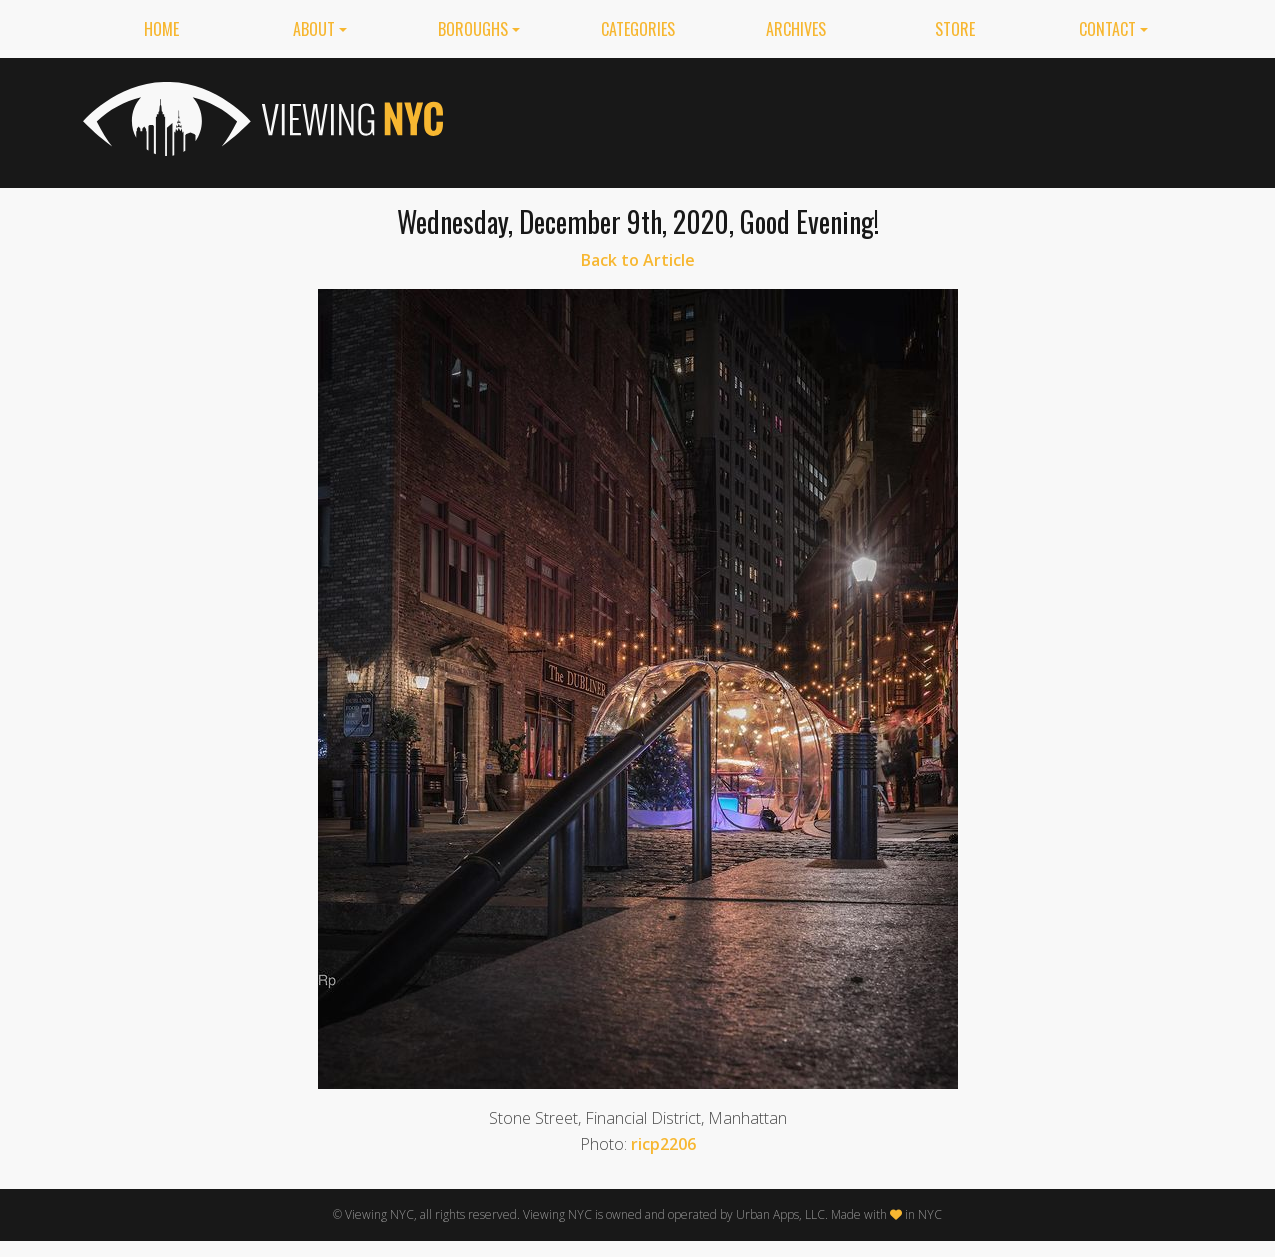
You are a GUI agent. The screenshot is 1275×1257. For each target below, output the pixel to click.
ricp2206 (663, 1144)
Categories (638, 29)
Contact (1107, 29)
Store (955, 29)
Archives (796, 29)
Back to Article (638, 260)
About (314, 29)
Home (161, 29)
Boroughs (473, 29)
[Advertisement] (829, 119)
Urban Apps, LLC (780, 1214)
